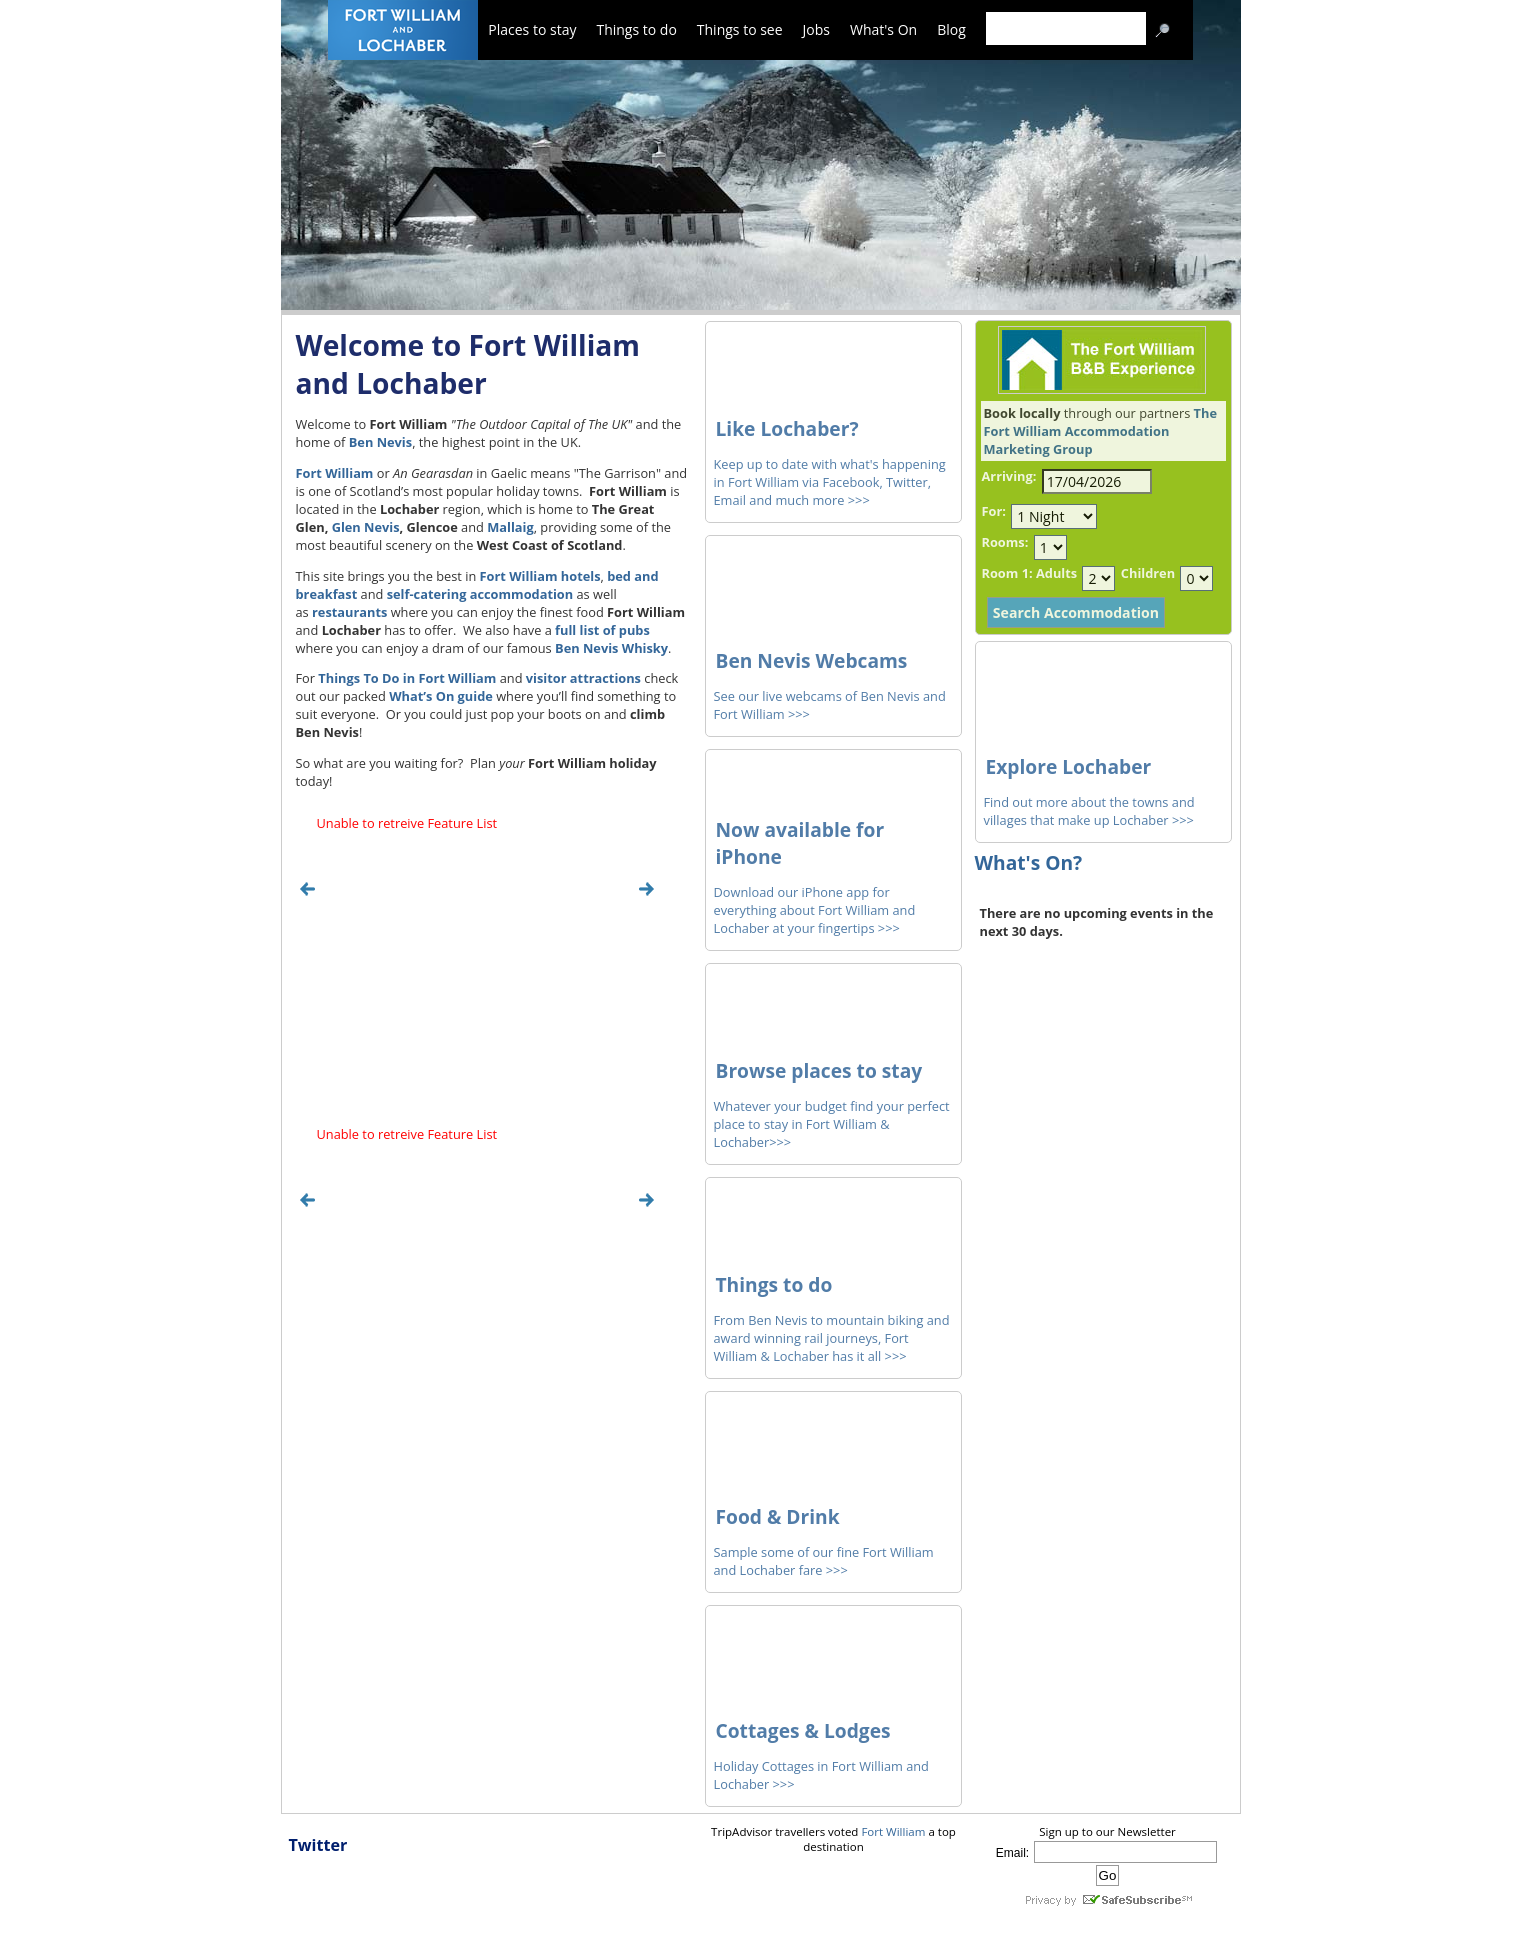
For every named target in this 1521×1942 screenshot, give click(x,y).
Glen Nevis (366, 527)
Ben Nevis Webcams (812, 660)
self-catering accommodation (480, 594)
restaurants (349, 612)
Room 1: (1007, 573)
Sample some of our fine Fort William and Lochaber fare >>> (824, 1561)
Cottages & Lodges (803, 1730)
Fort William (335, 473)
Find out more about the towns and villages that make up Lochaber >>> (1089, 811)
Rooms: (1005, 542)
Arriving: (1009, 476)
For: (994, 511)
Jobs (816, 29)
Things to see (740, 29)
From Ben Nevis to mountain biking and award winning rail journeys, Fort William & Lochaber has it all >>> (832, 1338)
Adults (1056, 573)
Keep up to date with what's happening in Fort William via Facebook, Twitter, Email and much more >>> (830, 482)
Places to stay (532, 29)
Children (1148, 573)
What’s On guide (441, 696)
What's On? (1029, 862)
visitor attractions (583, 678)
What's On (883, 29)
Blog (951, 29)
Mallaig (510, 527)
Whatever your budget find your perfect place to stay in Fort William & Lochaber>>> (832, 1124)
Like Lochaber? (787, 428)
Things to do (636, 29)
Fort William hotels (540, 576)
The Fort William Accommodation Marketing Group (1100, 431)
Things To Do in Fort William (407, 678)
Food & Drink (778, 1516)
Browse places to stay (819, 1070)
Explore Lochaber (1069, 766)
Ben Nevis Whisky (611, 648)
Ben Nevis (380, 442)
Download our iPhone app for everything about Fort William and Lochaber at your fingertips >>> (815, 910)
